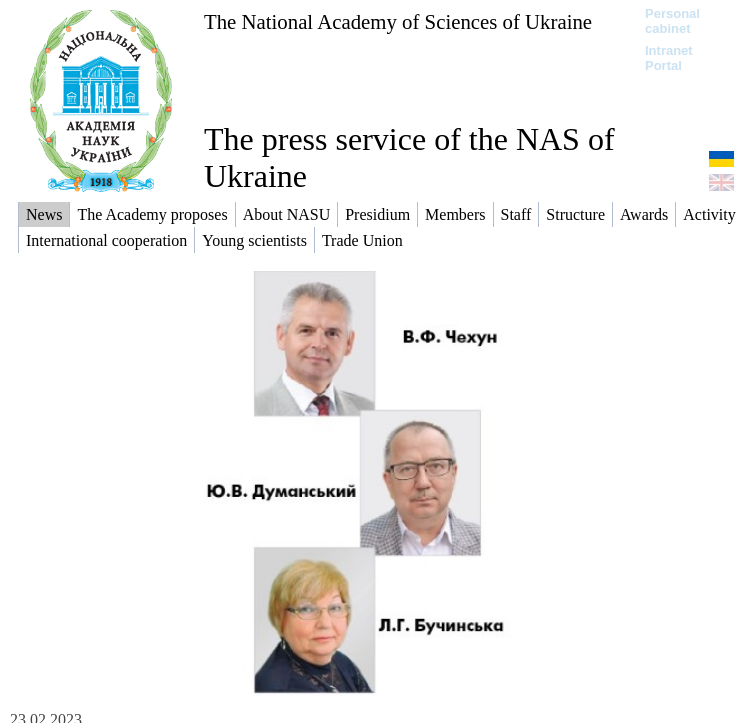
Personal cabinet (672, 21)
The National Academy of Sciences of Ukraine (398, 21)
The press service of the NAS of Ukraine (409, 157)
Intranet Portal (669, 58)
